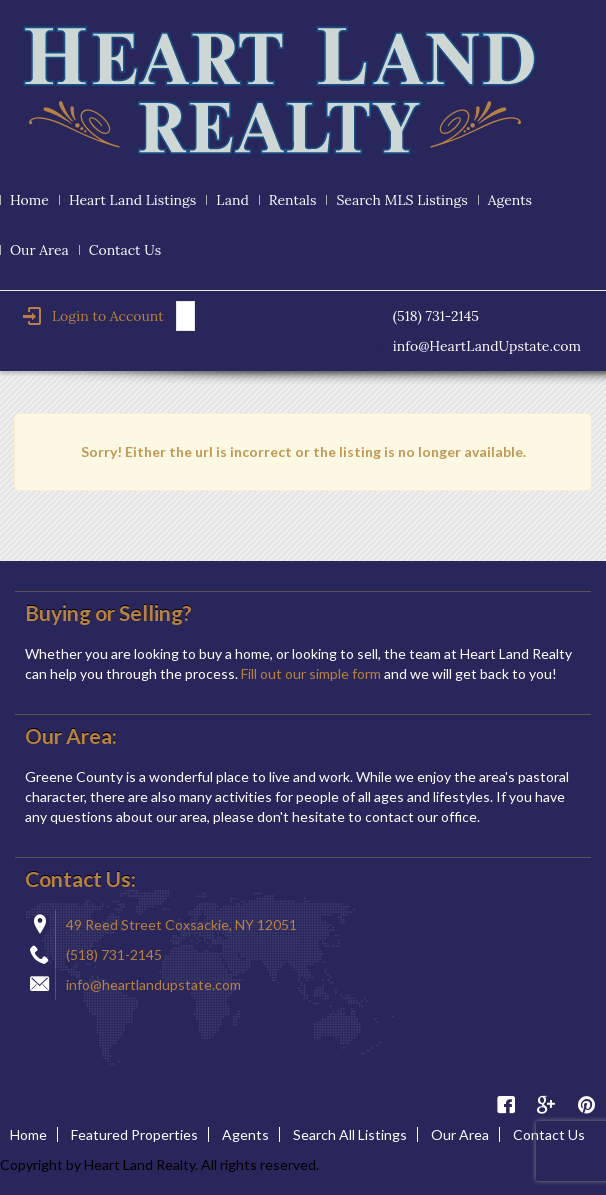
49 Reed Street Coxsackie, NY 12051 (181, 924)
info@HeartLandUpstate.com (487, 346)
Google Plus (546, 1105)
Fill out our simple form (311, 673)
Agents (510, 200)
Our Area (39, 250)
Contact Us (125, 250)
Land (232, 200)
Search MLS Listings (401, 200)
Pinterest (586, 1105)
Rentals (293, 200)
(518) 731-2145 (114, 954)
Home (29, 200)
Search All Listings (350, 1134)
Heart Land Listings (132, 200)
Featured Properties (134, 1134)
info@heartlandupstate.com (153, 984)
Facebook (506, 1105)
